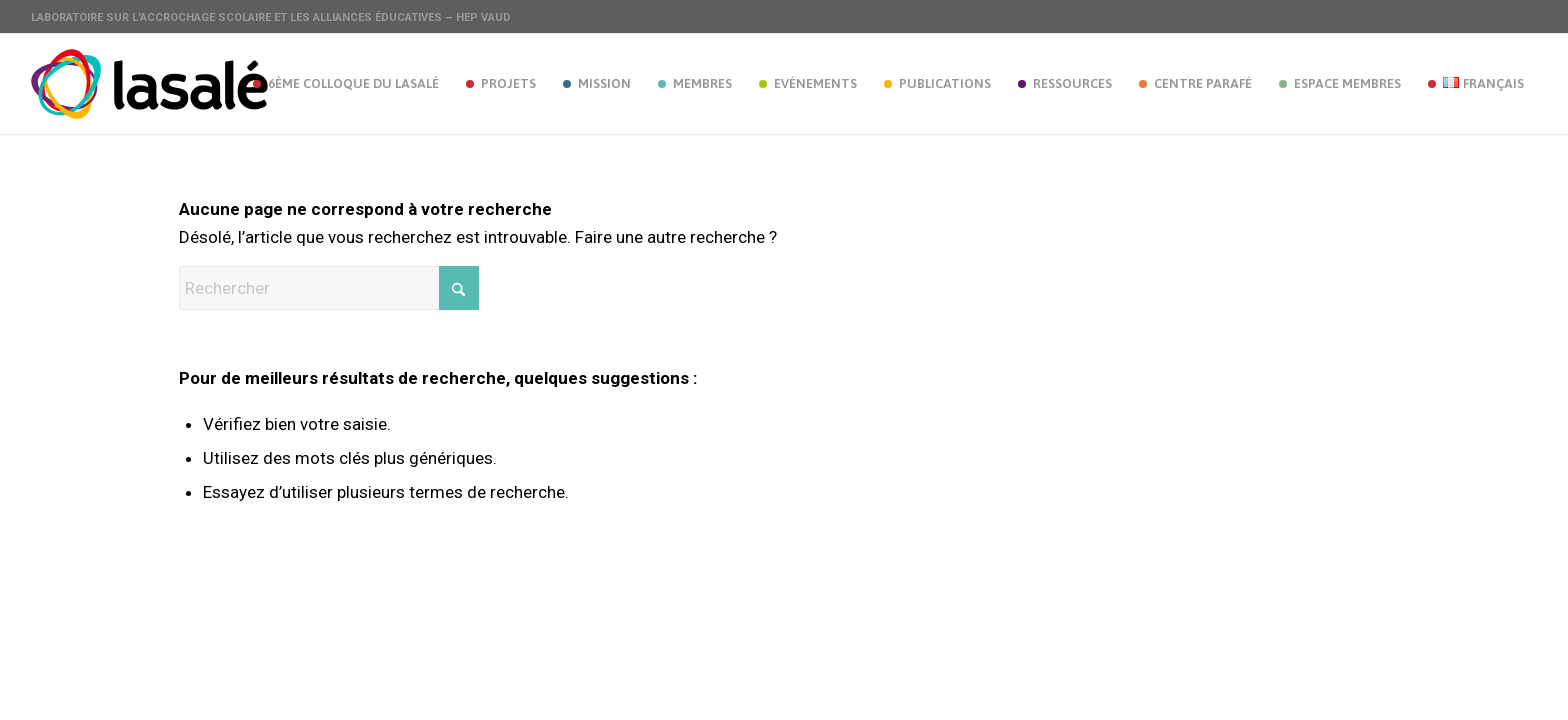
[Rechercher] (329, 288)
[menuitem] (345, 84)
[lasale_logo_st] (149, 84)
